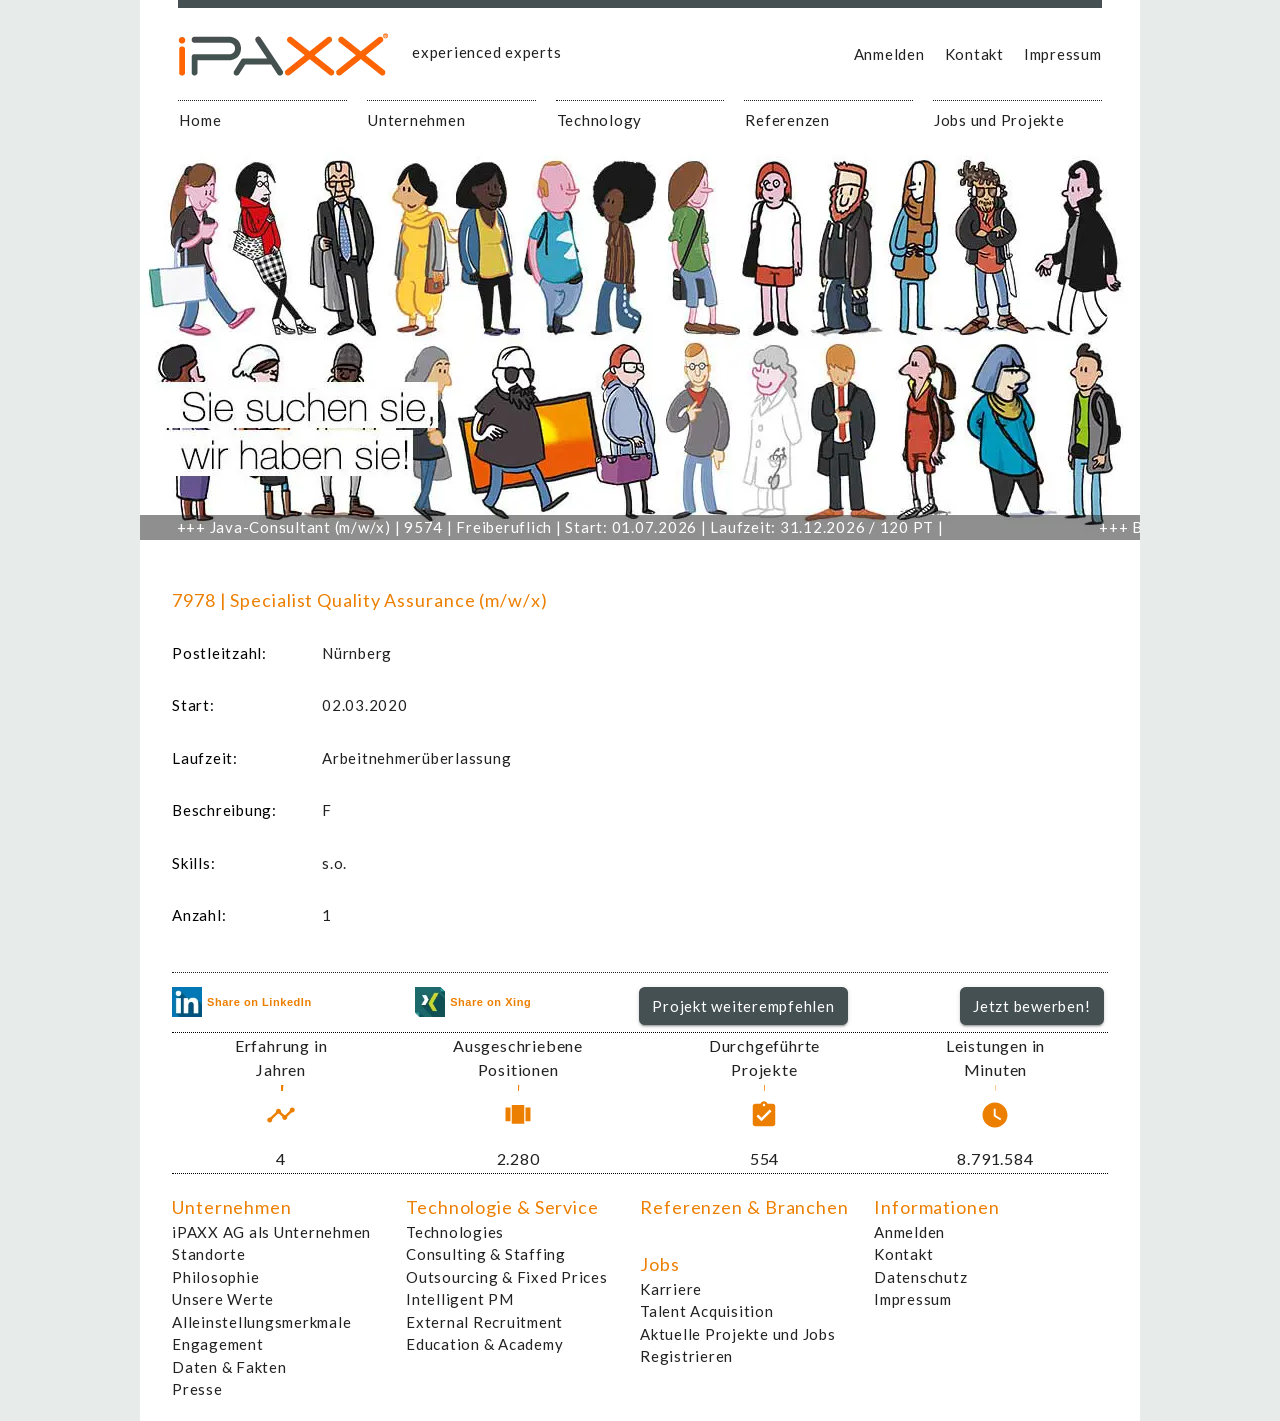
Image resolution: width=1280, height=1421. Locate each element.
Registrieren (686, 1356)
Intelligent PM (460, 1299)
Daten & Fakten (229, 1367)
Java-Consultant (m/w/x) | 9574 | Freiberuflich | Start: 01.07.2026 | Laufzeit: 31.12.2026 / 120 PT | (568, 527)
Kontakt (974, 54)
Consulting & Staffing (486, 1254)
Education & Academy (484, 1344)
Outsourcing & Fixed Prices (507, 1277)
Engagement (218, 1344)
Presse (197, 1389)
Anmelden (889, 54)
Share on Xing (473, 1002)
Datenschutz (920, 1277)
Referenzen (787, 120)
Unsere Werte (223, 1299)
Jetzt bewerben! (1031, 1006)
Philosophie (215, 1277)
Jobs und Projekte (999, 120)
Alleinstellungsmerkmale (261, 1322)
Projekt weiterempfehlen (743, 1006)
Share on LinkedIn (242, 1002)
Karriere (671, 1289)
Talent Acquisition (707, 1311)
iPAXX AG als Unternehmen (271, 1232)
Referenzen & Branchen (744, 1207)
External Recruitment (484, 1322)
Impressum (1063, 54)
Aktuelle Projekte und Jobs (738, 1334)
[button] (743, 1006)
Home (200, 120)
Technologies (455, 1232)
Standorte (209, 1254)
